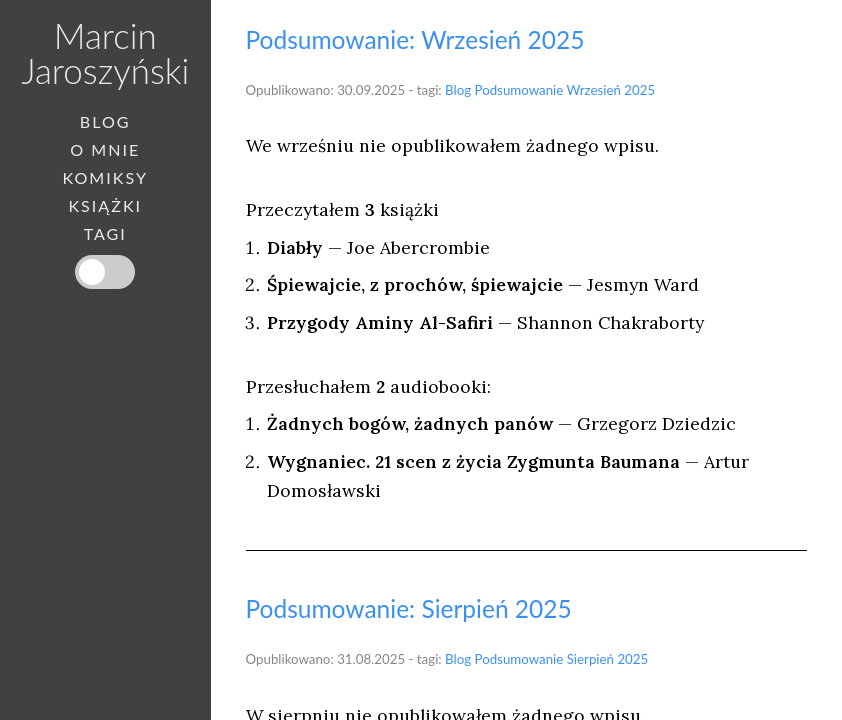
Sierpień (590, 659)
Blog (458, 90)
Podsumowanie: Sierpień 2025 (409, 608)
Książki (105, 206)
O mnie (105, 150)
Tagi (105, 234)
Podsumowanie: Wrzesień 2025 (415, 39)
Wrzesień (594, 90)
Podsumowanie (519, 90)
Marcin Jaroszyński (105, 52)
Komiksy (105, 178)
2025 (639, 90)
